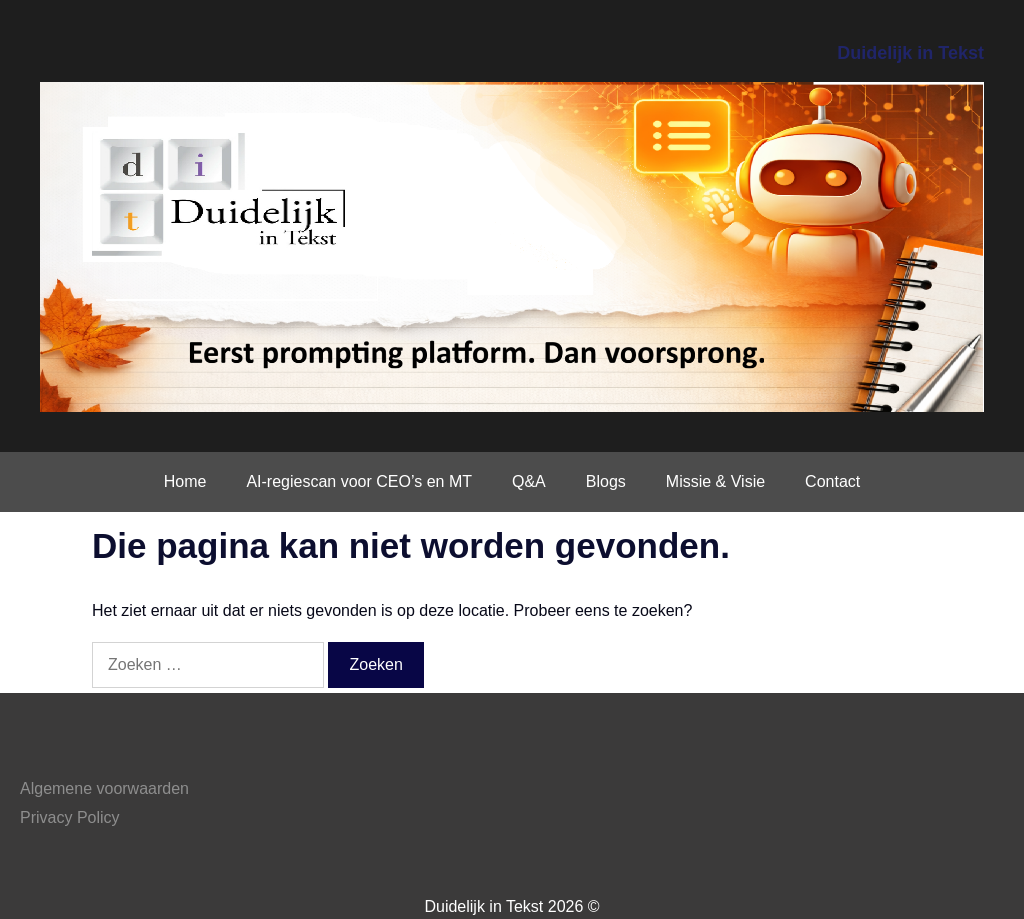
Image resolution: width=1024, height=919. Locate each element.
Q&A (529, 481)
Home (185, 481)
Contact (832, 481)
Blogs (606, 481)
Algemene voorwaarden (104, 788)
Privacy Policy (70, 817)
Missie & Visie (715, 481)
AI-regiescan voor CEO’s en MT (359, 481)
